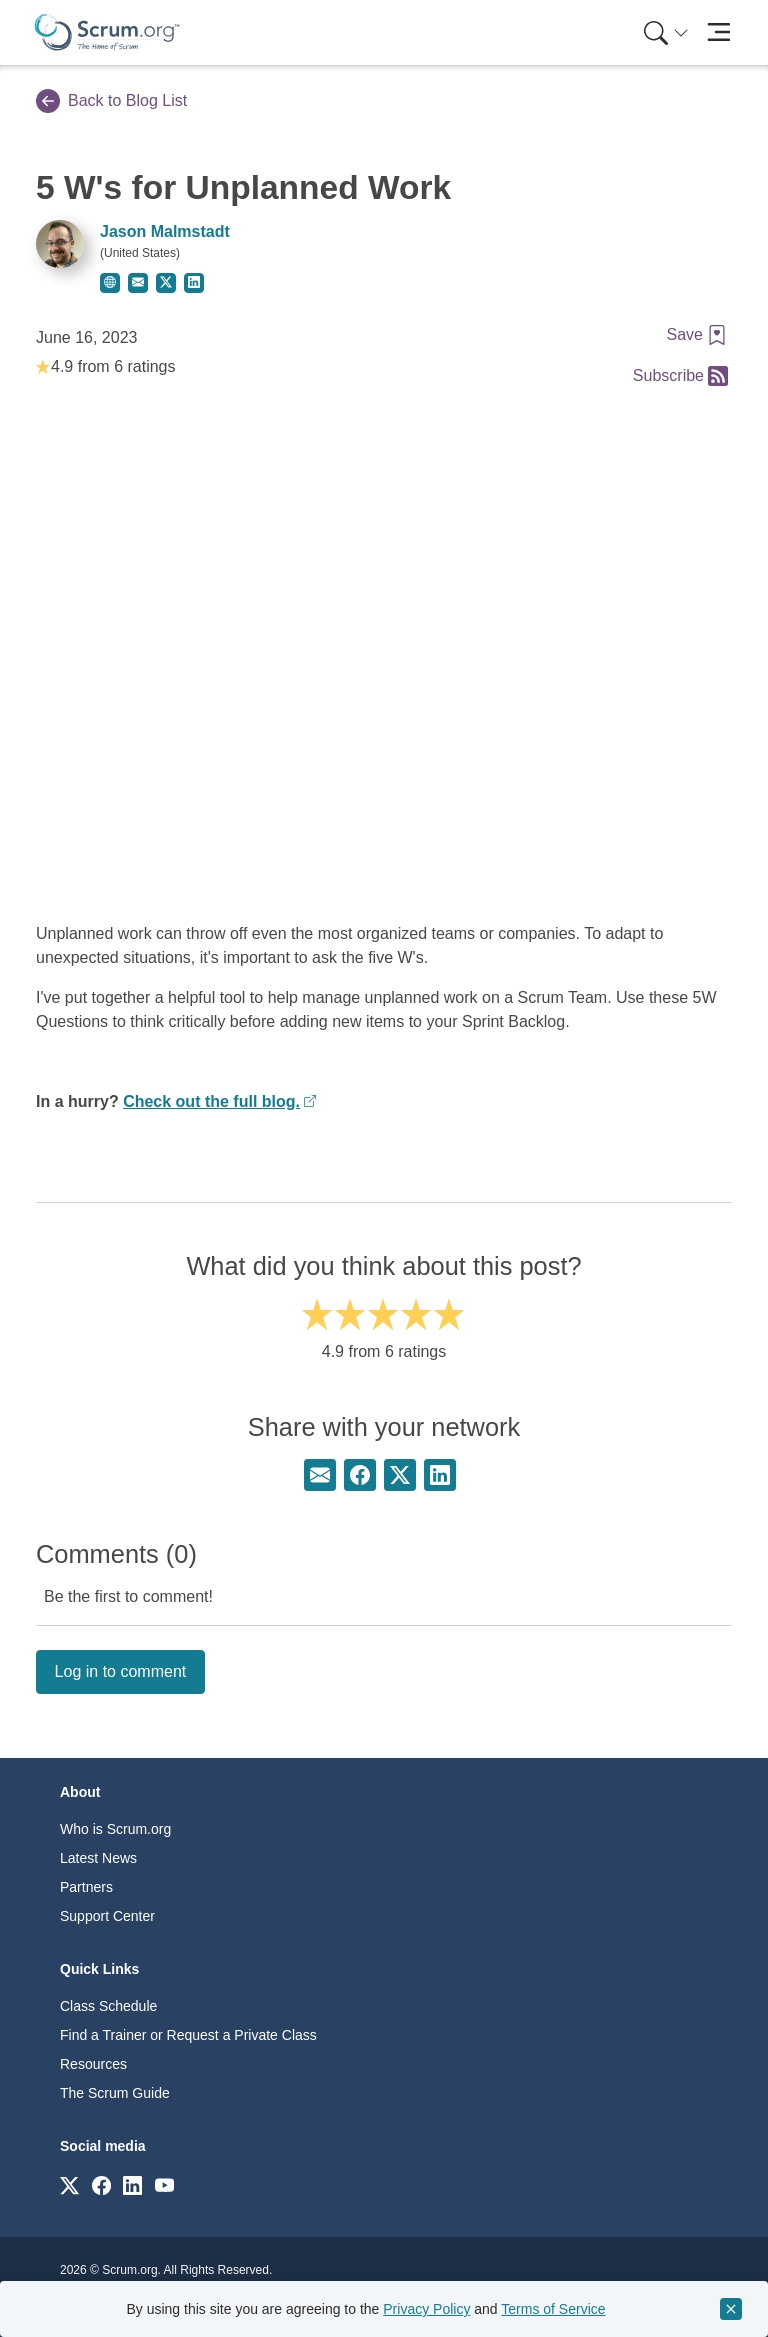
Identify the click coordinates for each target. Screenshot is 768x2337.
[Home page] (107, 32)
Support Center (107, 1916)
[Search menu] (666, 32)
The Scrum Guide (115, 2093)
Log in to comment (121, 1671)
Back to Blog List (111, 101)
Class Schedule (108, 2006)
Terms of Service (553, 2309)
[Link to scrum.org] (69, 2184)
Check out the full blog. (211, 1101)
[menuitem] (664, 32)
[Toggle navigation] (718, 32)
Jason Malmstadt (165, 231)
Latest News (98, 1858)
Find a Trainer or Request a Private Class (188, 2035)
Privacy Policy (426, 2309)
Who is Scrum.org (115, 1829)
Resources (93, 2064)
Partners (86, 1887)
